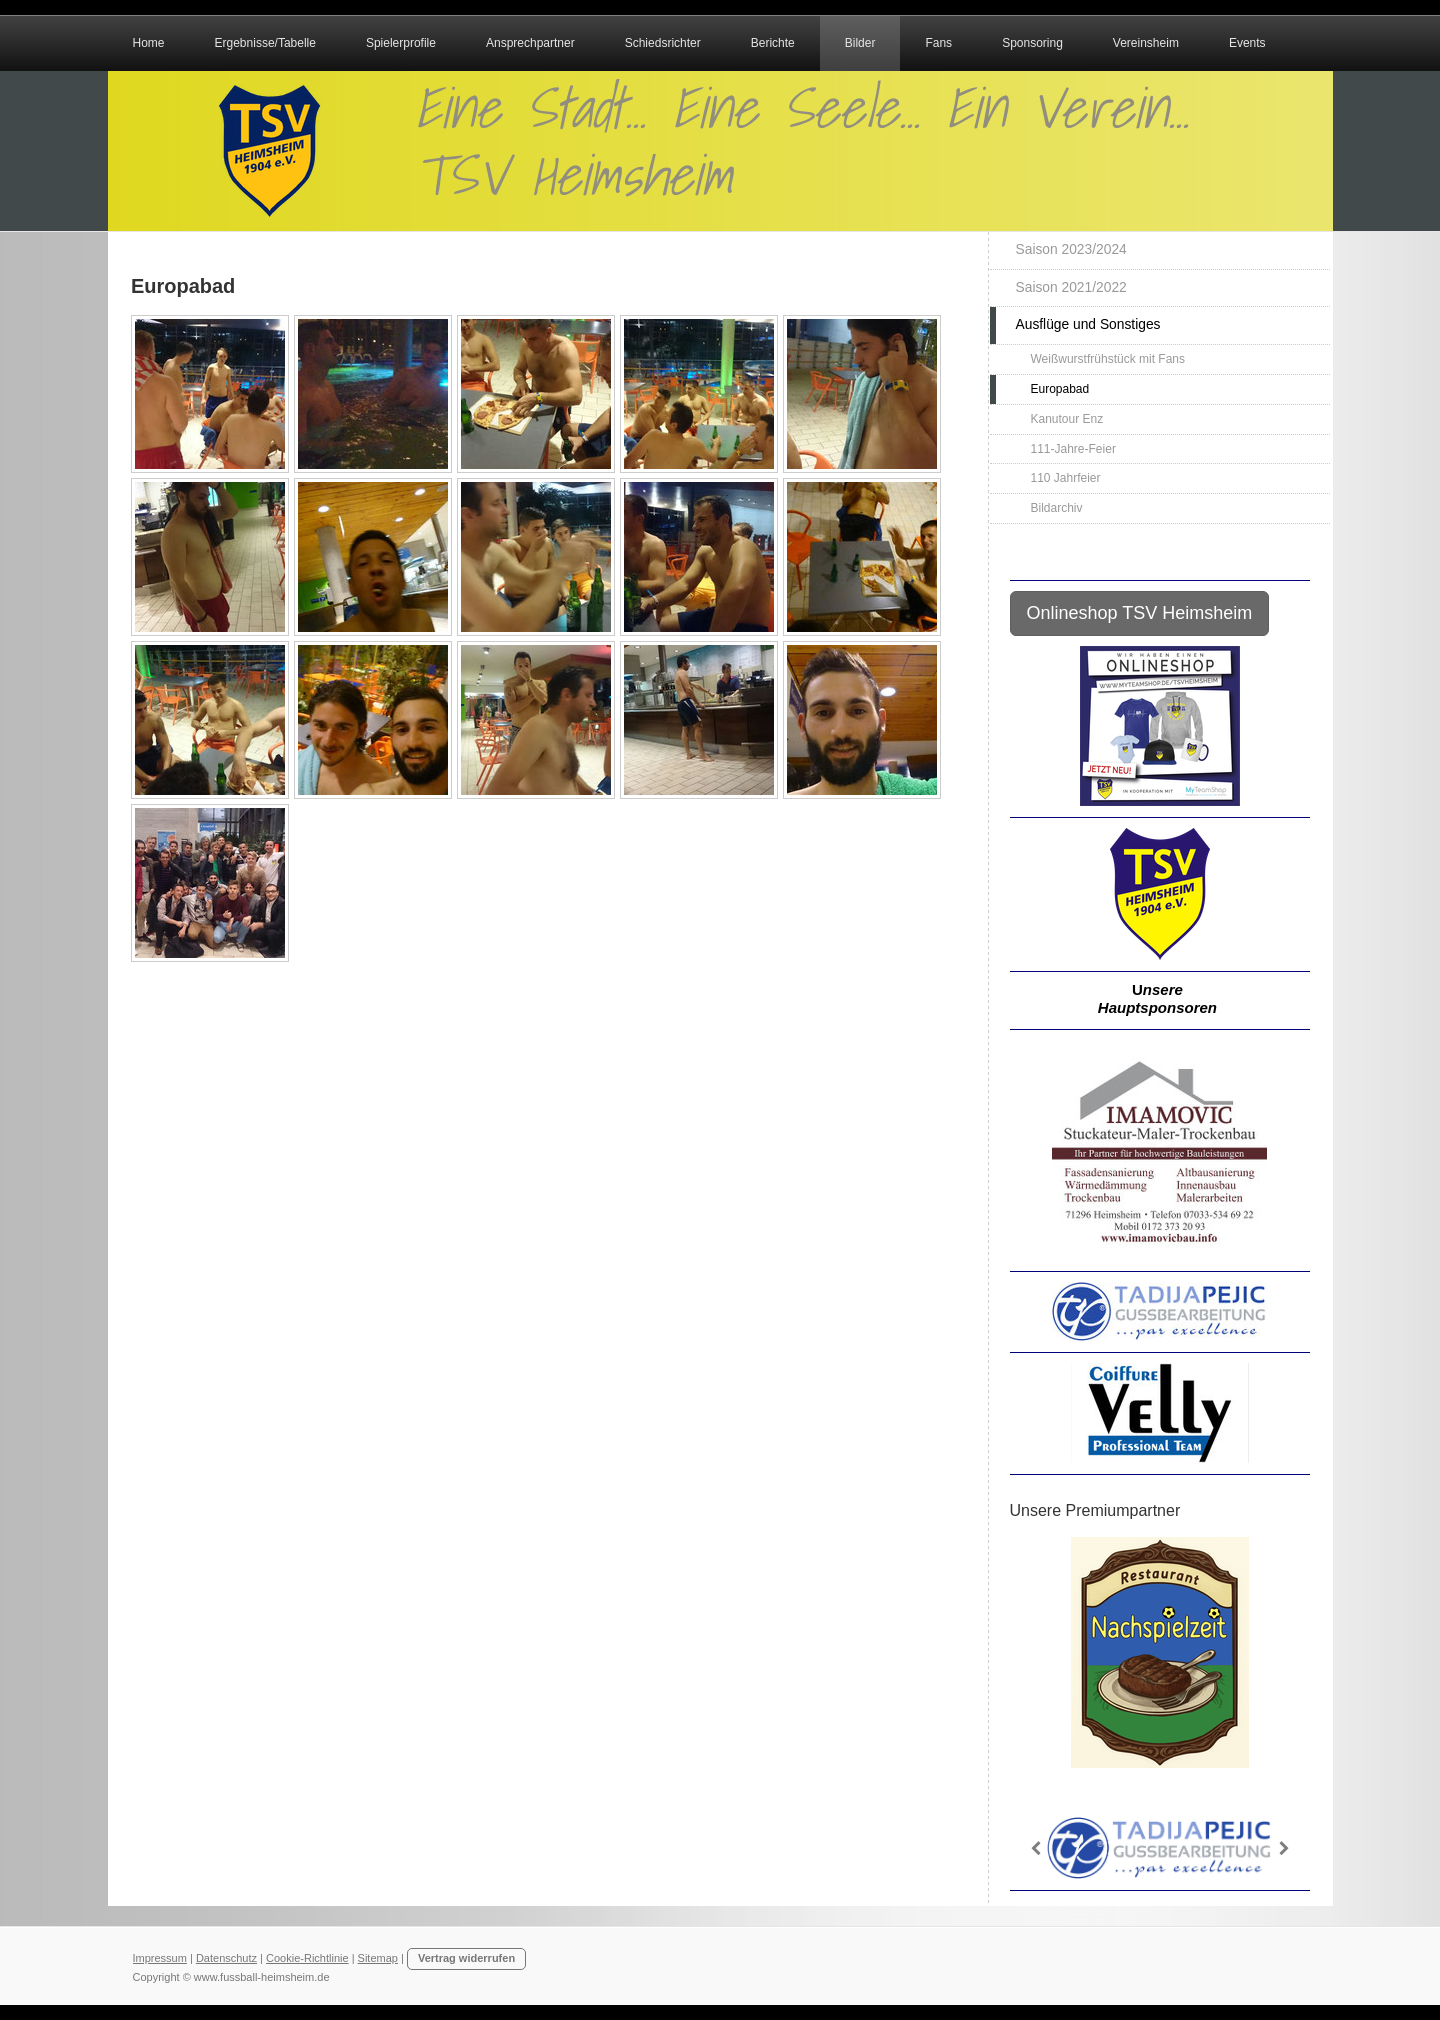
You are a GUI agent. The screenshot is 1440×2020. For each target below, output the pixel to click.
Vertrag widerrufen (466, 1958)
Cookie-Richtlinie (307, 1958)
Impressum (160, 1958)
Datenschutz (226, 1958)
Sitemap (378, 1958)
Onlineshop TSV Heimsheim (1140, 613)
